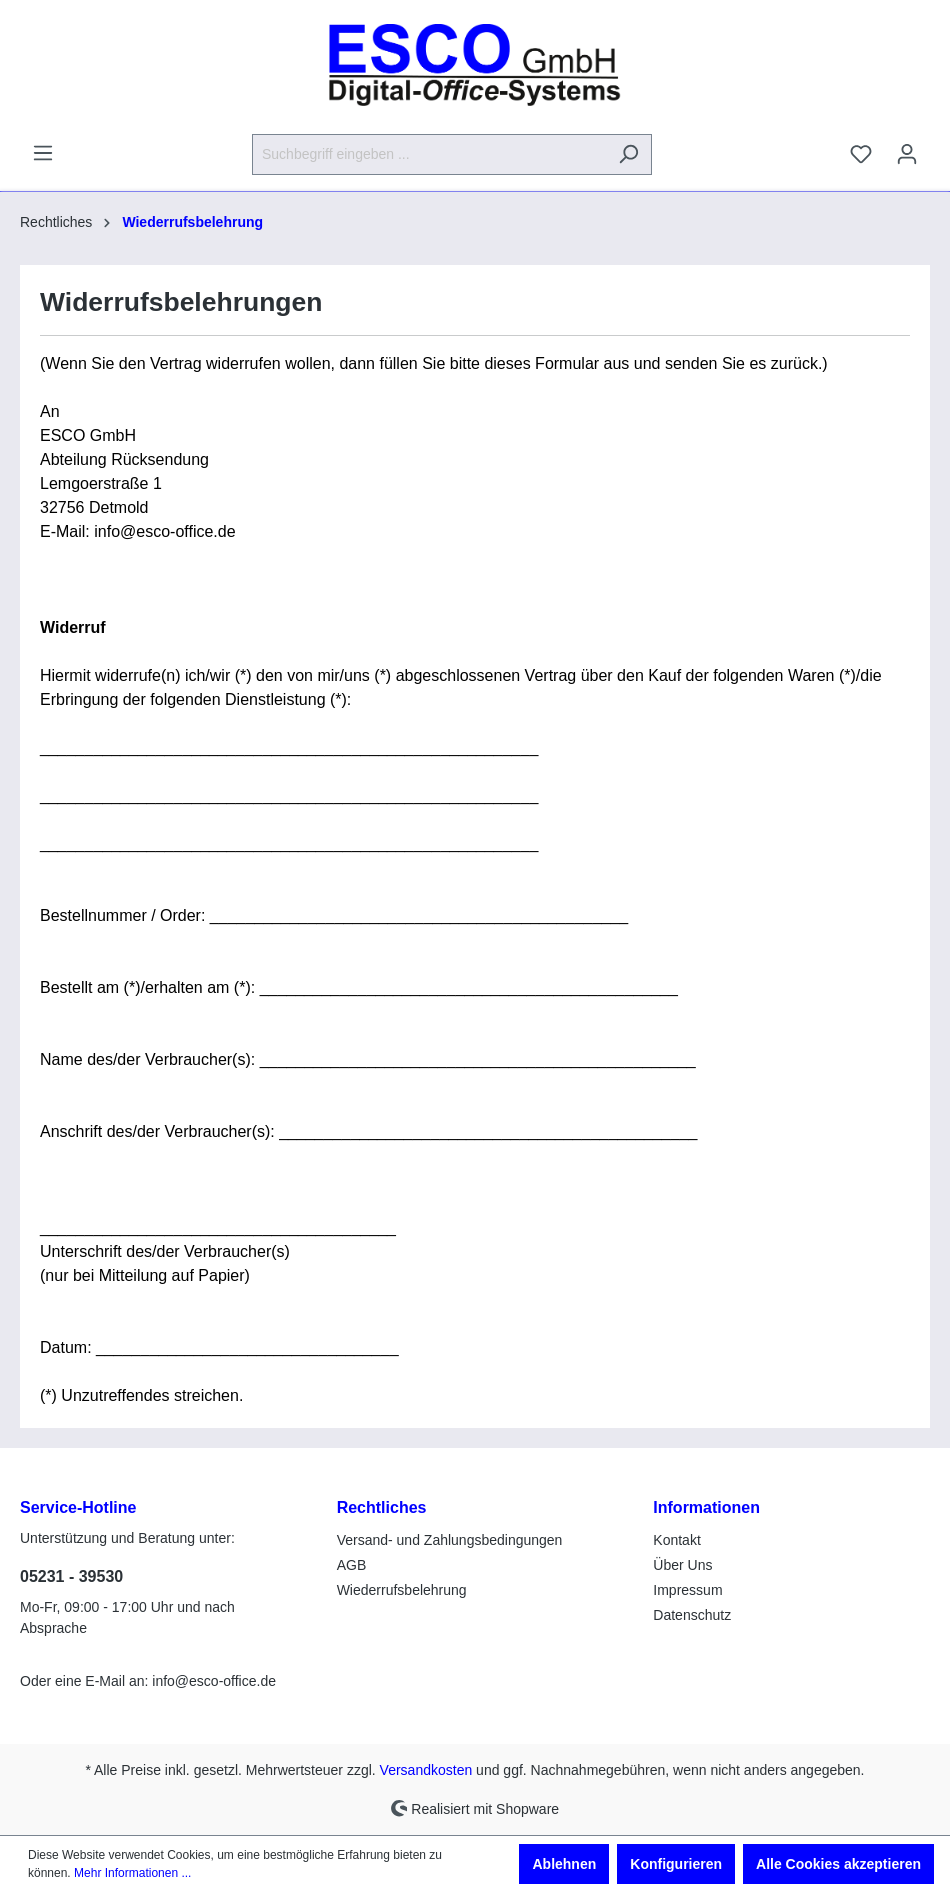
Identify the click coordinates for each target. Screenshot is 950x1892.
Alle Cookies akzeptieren (838, 1864)
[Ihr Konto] (907, 154)
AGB (352, 1565)
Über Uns (682, 1565)
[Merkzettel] (861, 154)
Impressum (687, 1590)
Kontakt (676, 1540)
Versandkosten (426, 1770)
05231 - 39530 (71, 1576)
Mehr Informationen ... (132, 1873)
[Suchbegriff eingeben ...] (429, 154)
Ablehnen (564, 1864)
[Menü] (43, 153)
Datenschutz (692, 1615)
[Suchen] (628, 154)
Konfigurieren (676, 1864)
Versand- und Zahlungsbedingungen (450, 1540)
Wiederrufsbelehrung (402, 1590)
